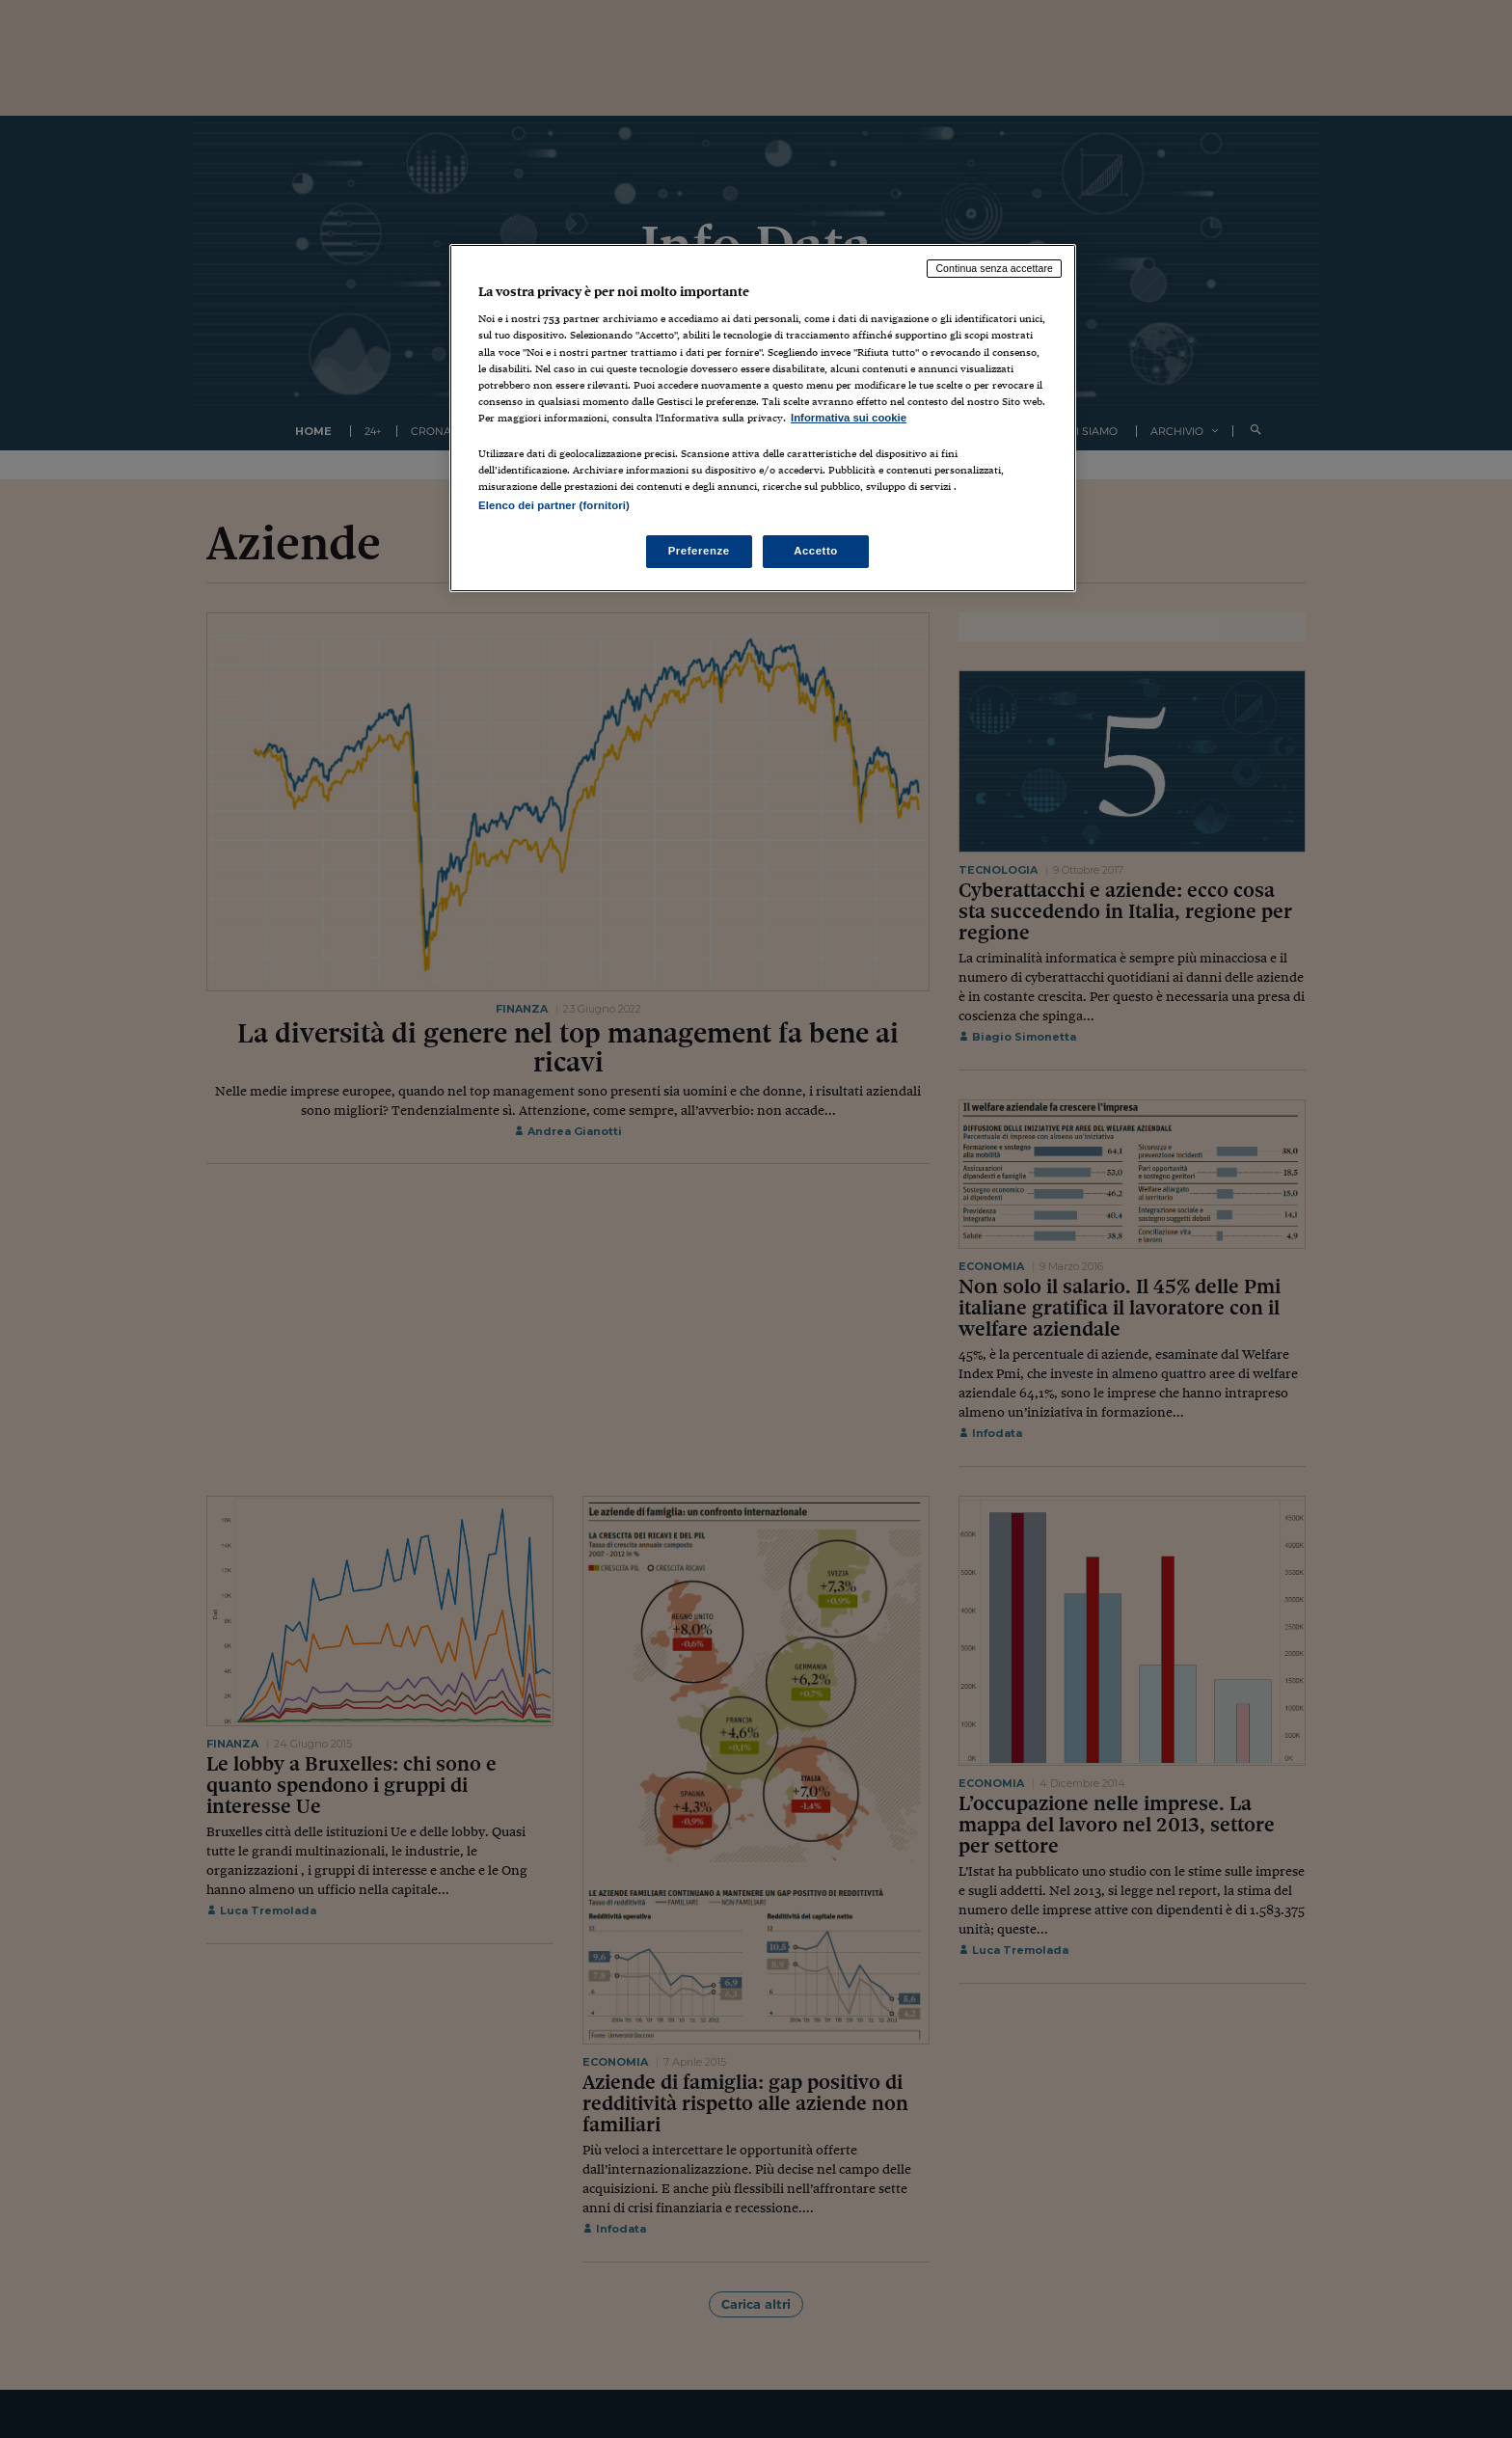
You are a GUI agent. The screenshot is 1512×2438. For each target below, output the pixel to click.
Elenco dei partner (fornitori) (554, 505)
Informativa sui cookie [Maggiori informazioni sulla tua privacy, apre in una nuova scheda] (848, 417)
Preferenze (699, 550)
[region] (762, 418)
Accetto (816, 550)
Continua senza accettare (994, 268)
